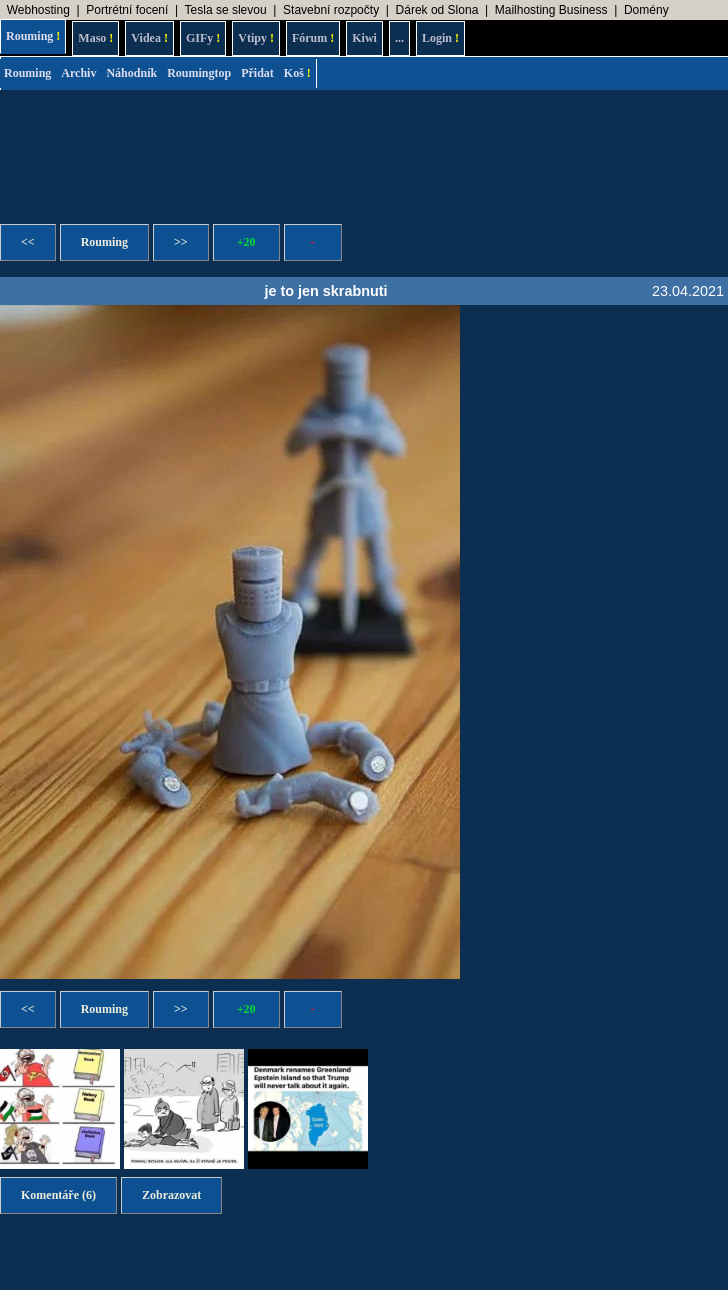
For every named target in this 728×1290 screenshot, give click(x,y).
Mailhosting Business (551, 10)
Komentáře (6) (58, 1195)
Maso (95, 38)
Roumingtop (199, 73)
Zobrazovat (171, 1195)
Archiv (78, 73)
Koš (297, 73)
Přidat (257, 73)
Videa (149, 38)
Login (440, 38)
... (399, 38)
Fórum (313, 38)
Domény (646, 10)
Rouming (33, 36)
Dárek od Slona (437, 10)
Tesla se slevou (226, 10)
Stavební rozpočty (331, 10)
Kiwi (364, 38)
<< (28, 242)
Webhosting (38, 10)
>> (181, 242)
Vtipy (256, 38)
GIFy (203, 38)
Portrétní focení (127, 10)
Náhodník (131, 73)
